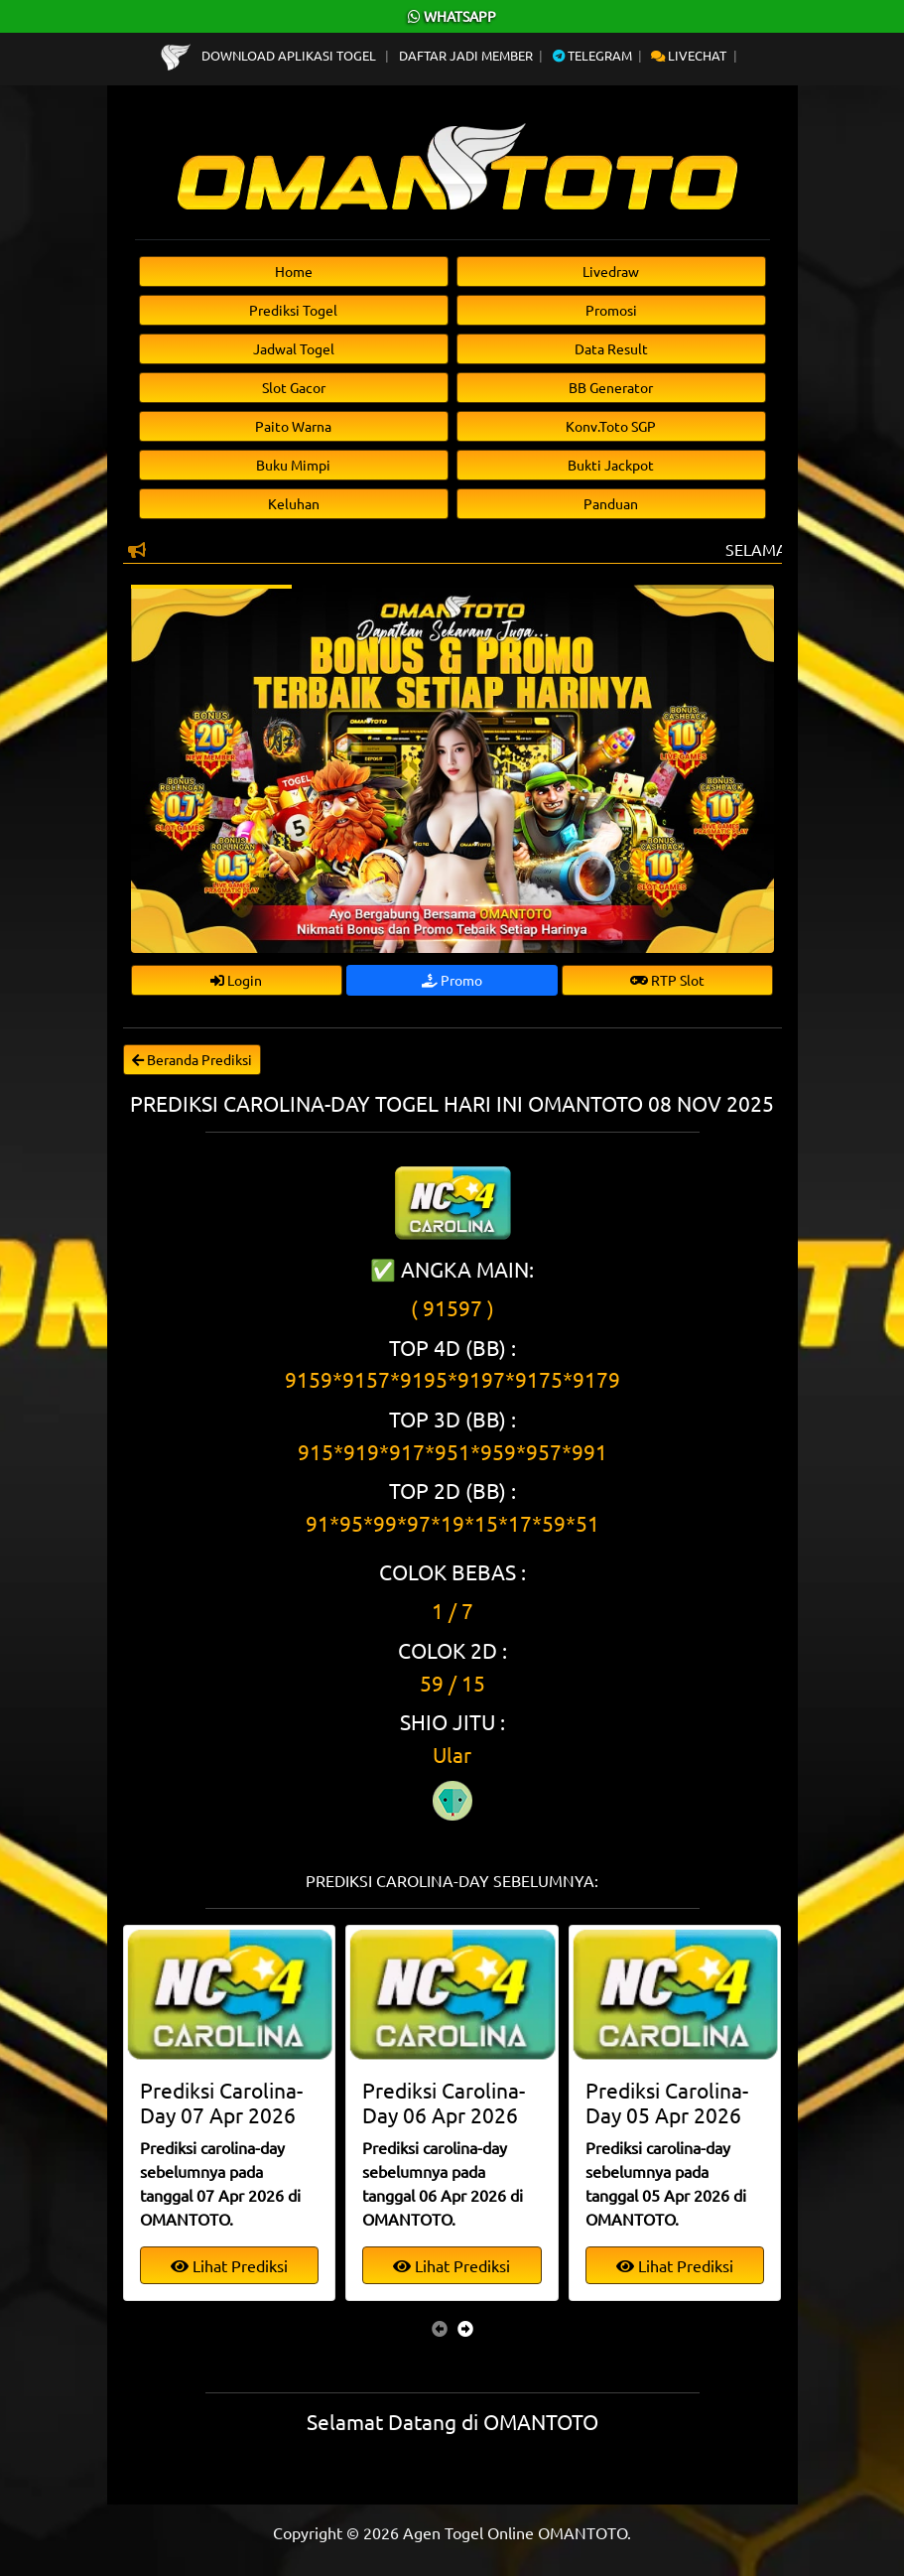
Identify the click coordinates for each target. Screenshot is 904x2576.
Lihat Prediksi (229, 2265)
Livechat (688, 55)
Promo (452, 980)
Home (294, 271)
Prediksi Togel (293, 310)
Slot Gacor (293, 387)
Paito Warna (293, 426)
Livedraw (610, 271)
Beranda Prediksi (192, 1059)
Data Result (611, 348)
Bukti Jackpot (611, 465)
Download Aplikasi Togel (270, 55)
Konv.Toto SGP (611, 426)
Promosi (611, 310)
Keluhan (294, 503)
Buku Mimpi (293, 465)
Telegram (592, 55)
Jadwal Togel (293, 348)
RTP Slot (667, 980)
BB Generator (611, 387)
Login (236, 980)
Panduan (610, 503)
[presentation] (440, 2328)
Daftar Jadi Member (466, 55)
